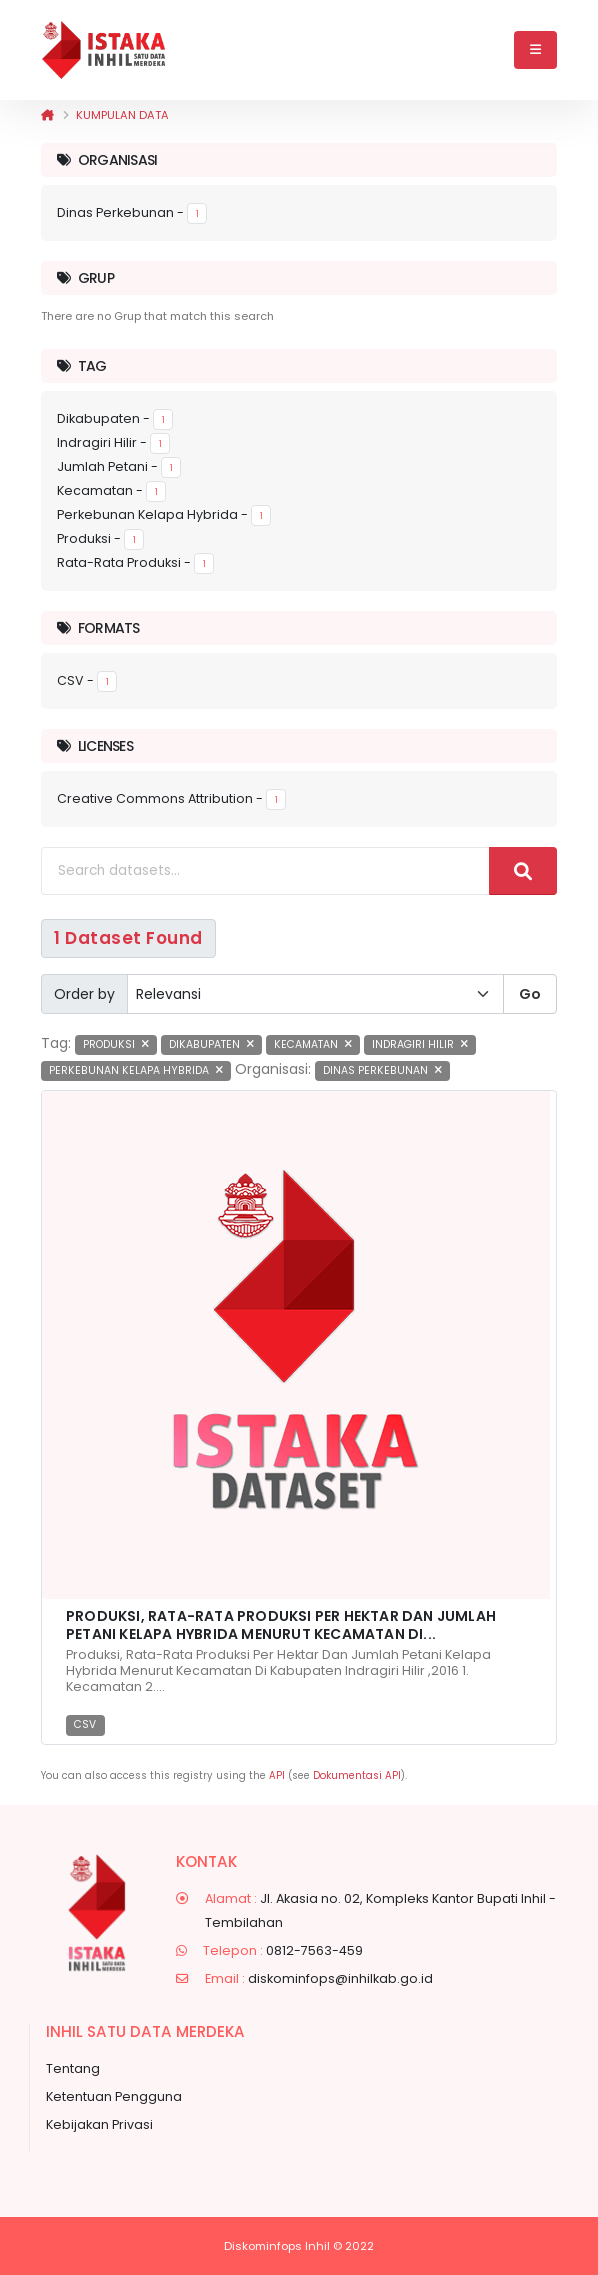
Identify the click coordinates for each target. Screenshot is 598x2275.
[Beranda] (47, 115)
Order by (84, 994)
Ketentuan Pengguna (114, 2096)
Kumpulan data (122, 115)
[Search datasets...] (265, 871)
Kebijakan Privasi (99, 2124)
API (277, 1775)
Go (530, 994)
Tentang (73, 2068)
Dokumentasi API (357, 1775)
